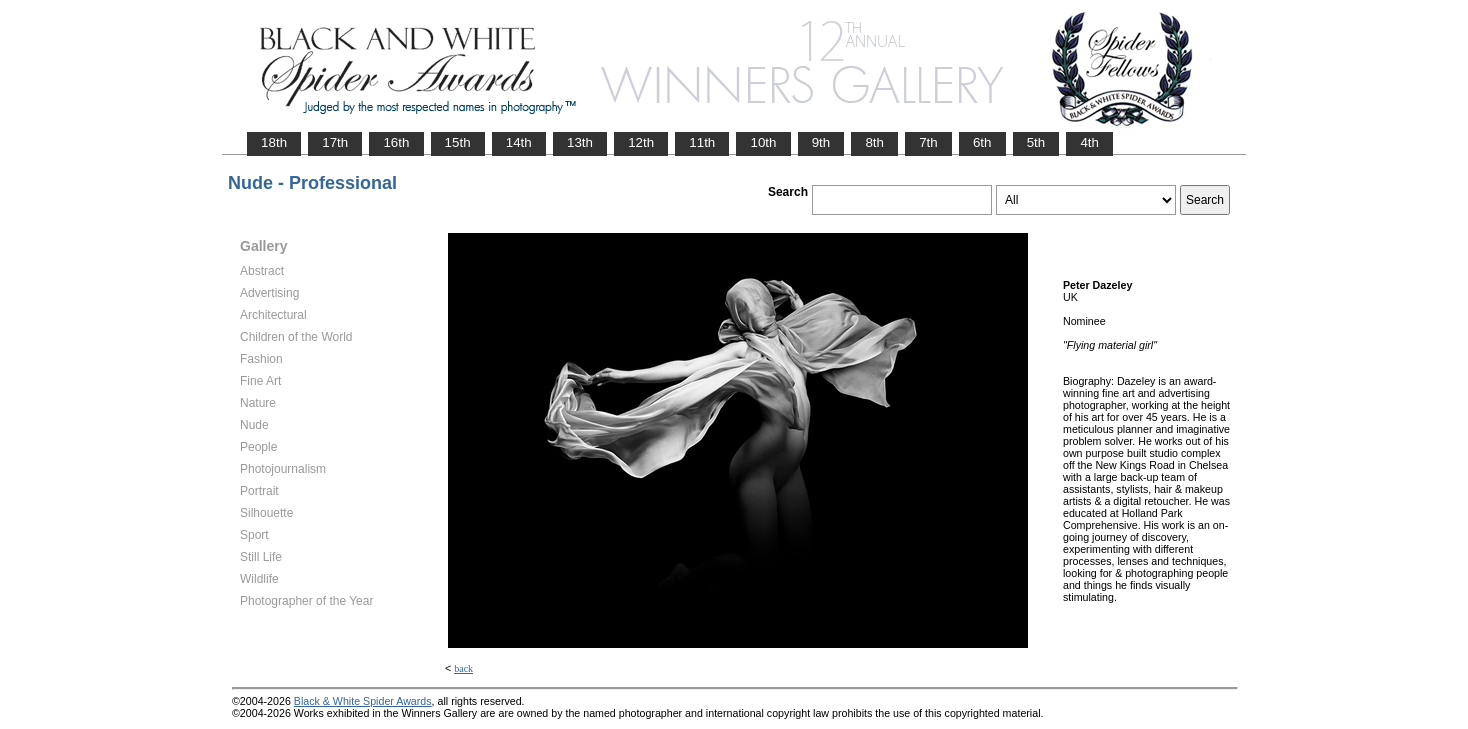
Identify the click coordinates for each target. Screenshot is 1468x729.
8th (874, 142)
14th (519, 142)
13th (580, 142)
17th (335, 142)
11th (702, 142)
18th (274, 142)
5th (1036, 142)
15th (458, 142)
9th (821, 142)
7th (928, 142)
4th (1089, 142)
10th (763, 142)
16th (396, 142)
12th (641, 142)
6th (982, 142)
